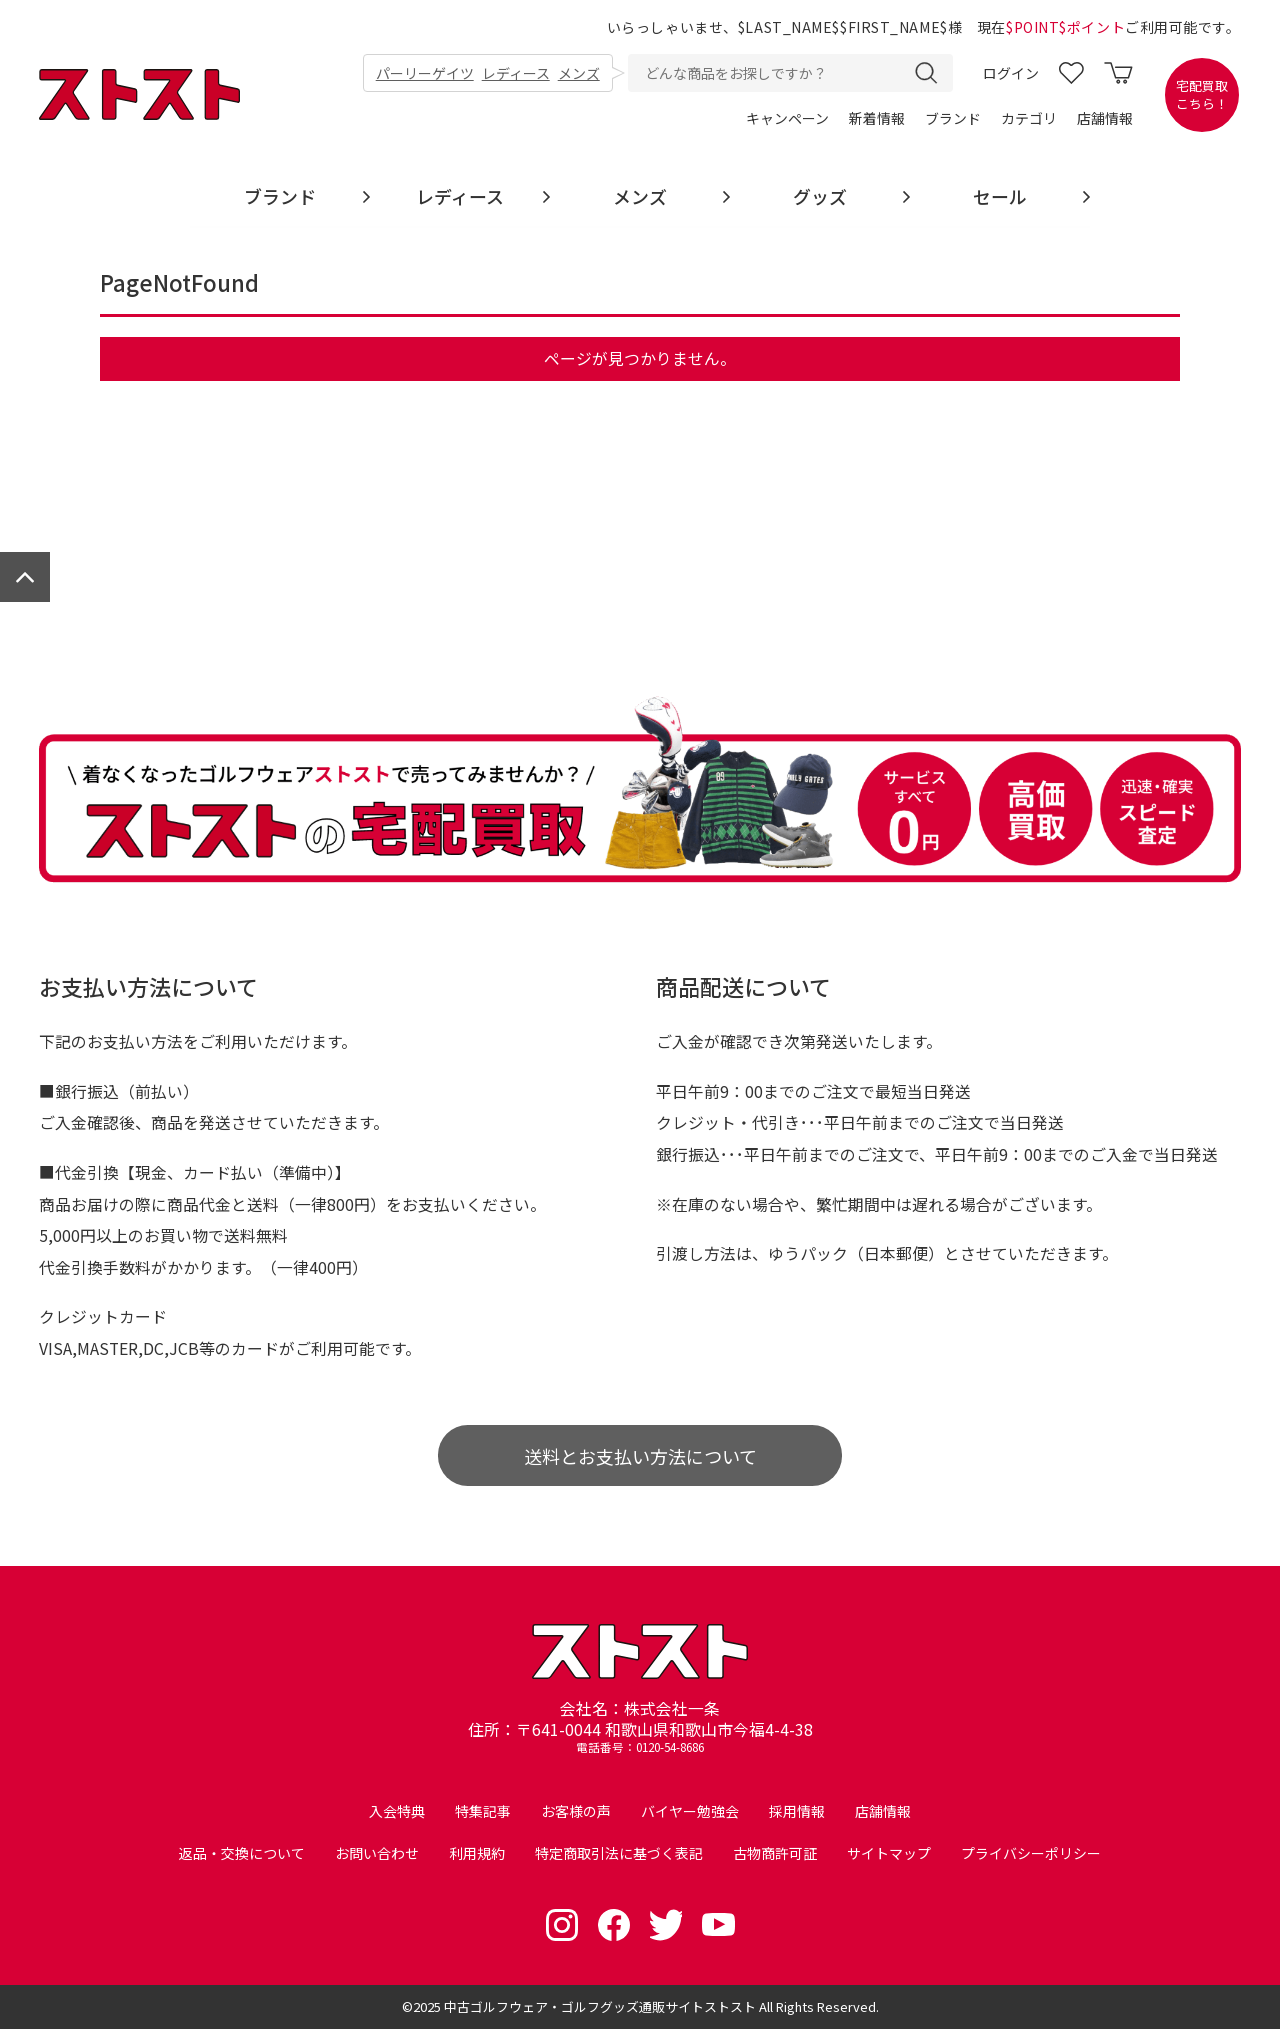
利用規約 (477, 1865)
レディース (516, 74)
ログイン (1011, 74)
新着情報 (877, 120)
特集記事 (483, 1823)
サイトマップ (889, 1865)
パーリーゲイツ (425, 74)
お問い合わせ (377, 1865)
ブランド (953, 120)
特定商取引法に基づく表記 (619, 1865)
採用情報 (797, 1823)
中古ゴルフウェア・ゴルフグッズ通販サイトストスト (600, 2017)
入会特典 (397, 1823)
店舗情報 (1105, 120)
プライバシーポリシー (1031, 1865)
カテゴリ (1029, 120)
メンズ (579, 74)
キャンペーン (787, 120)
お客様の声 (576, 1823)
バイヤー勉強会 (690, 1823)
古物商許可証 (775, 1865)
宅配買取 (1202, 96)
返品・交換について (242, 1865)
